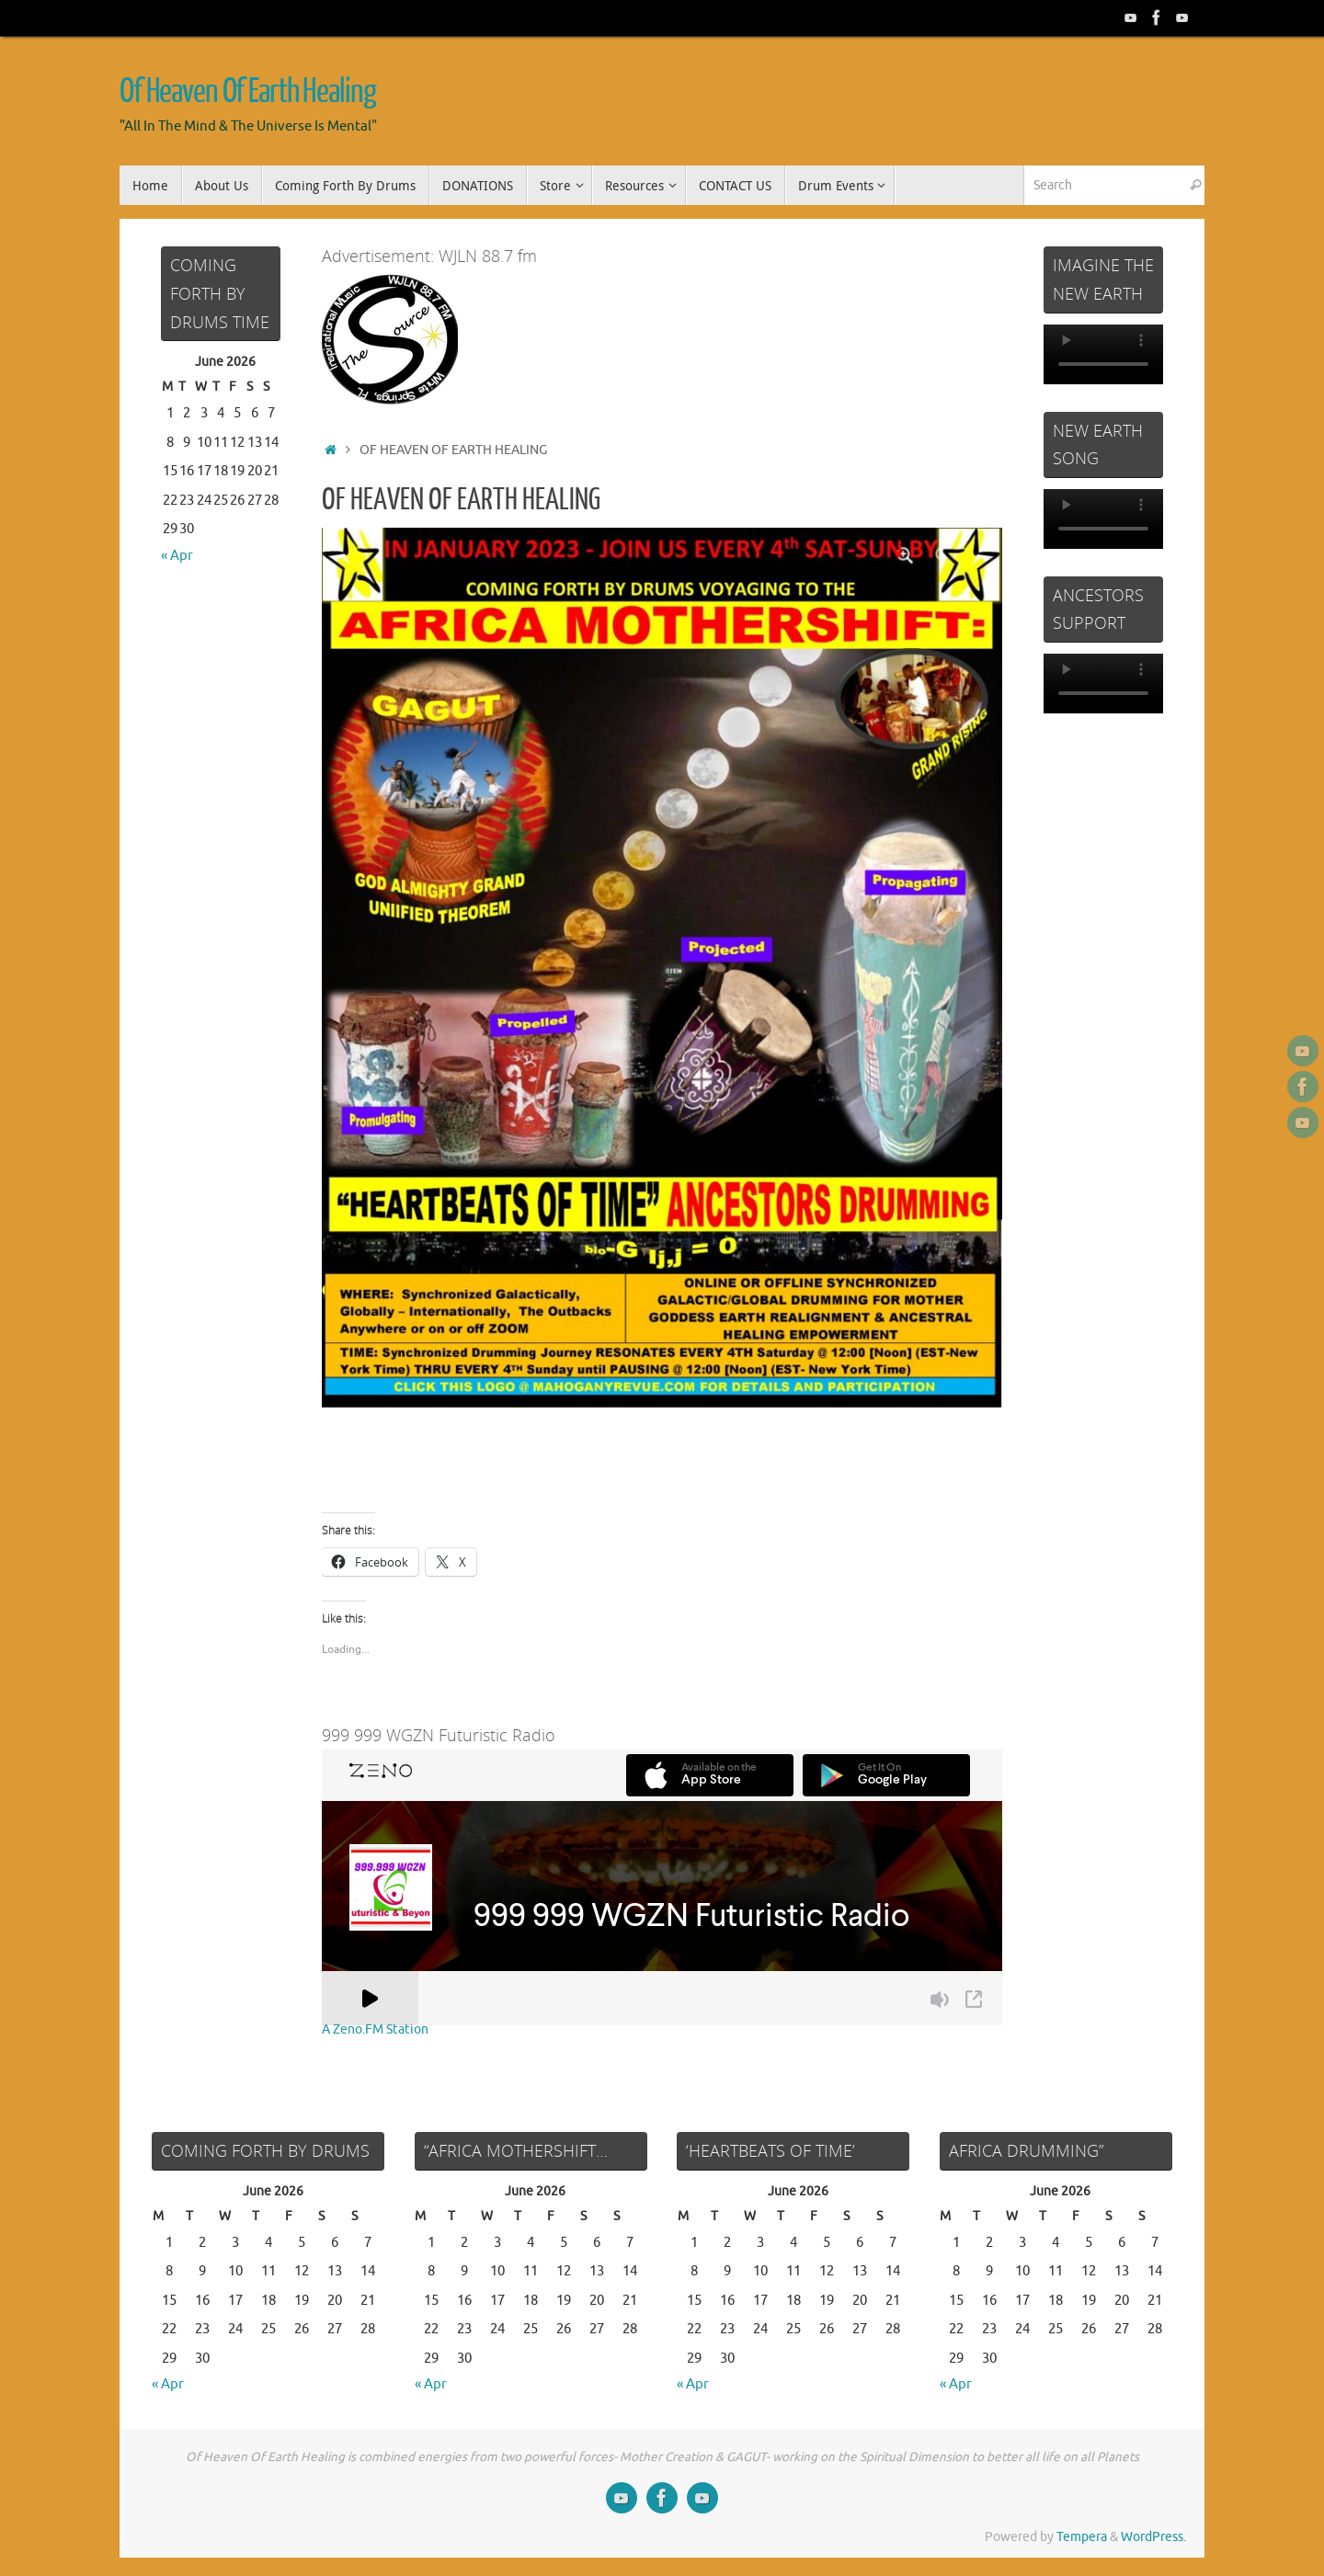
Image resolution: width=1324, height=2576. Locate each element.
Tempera (1081, 2537)
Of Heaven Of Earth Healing (247, 92)
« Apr (177, 555)
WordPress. (1153, 2537)
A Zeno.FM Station (375, 2030)
